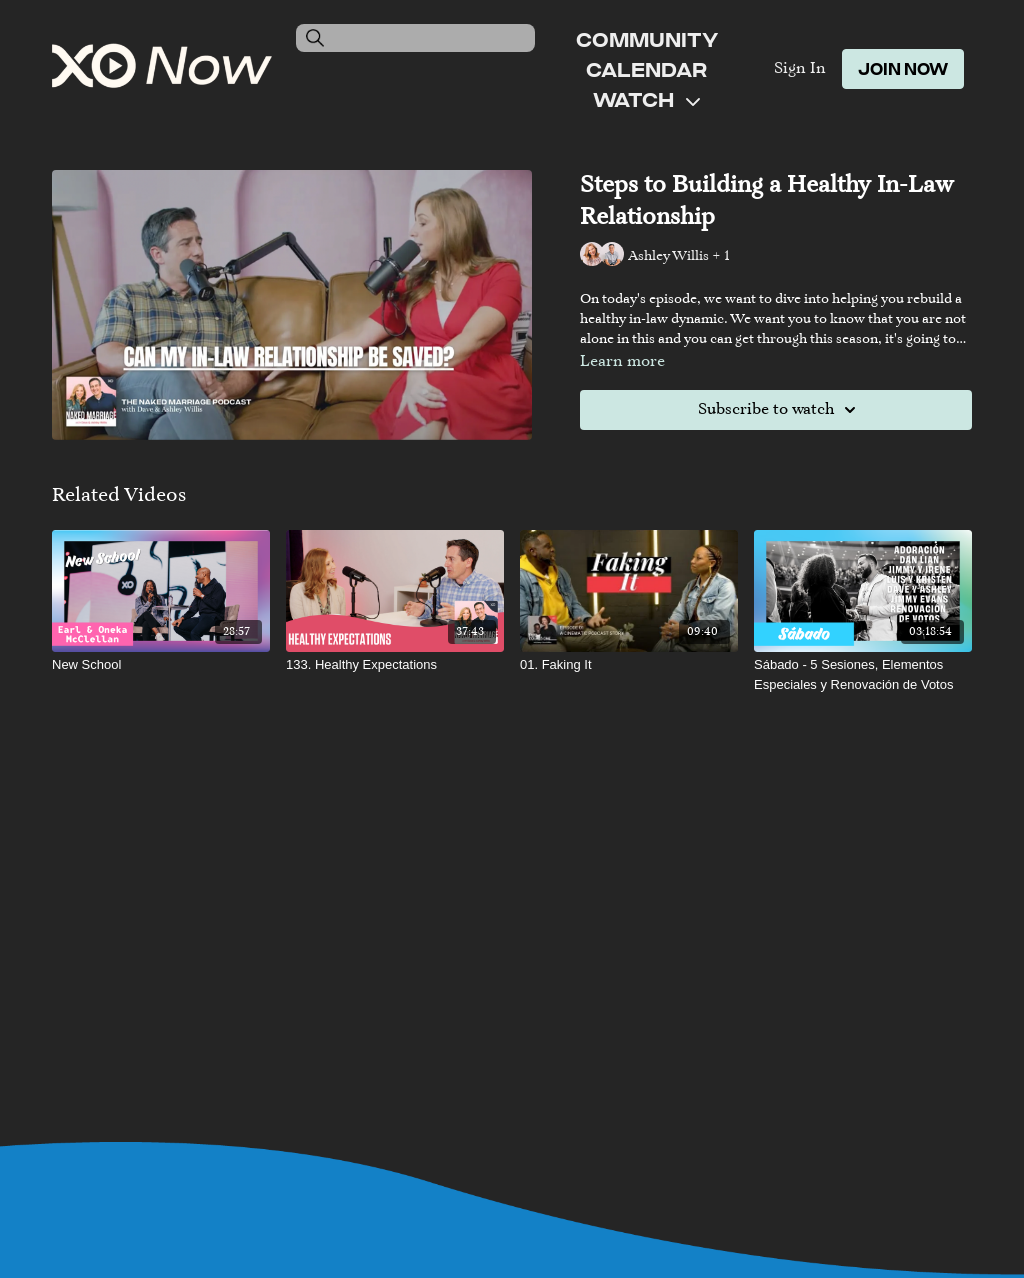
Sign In (800, 69)
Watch (646, 99)
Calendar (646, 69)
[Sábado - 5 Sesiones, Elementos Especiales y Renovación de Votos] (863, 674)
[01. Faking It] (629, 665)
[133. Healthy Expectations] (395, 665)
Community (647, 39)
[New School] (161, 665)
